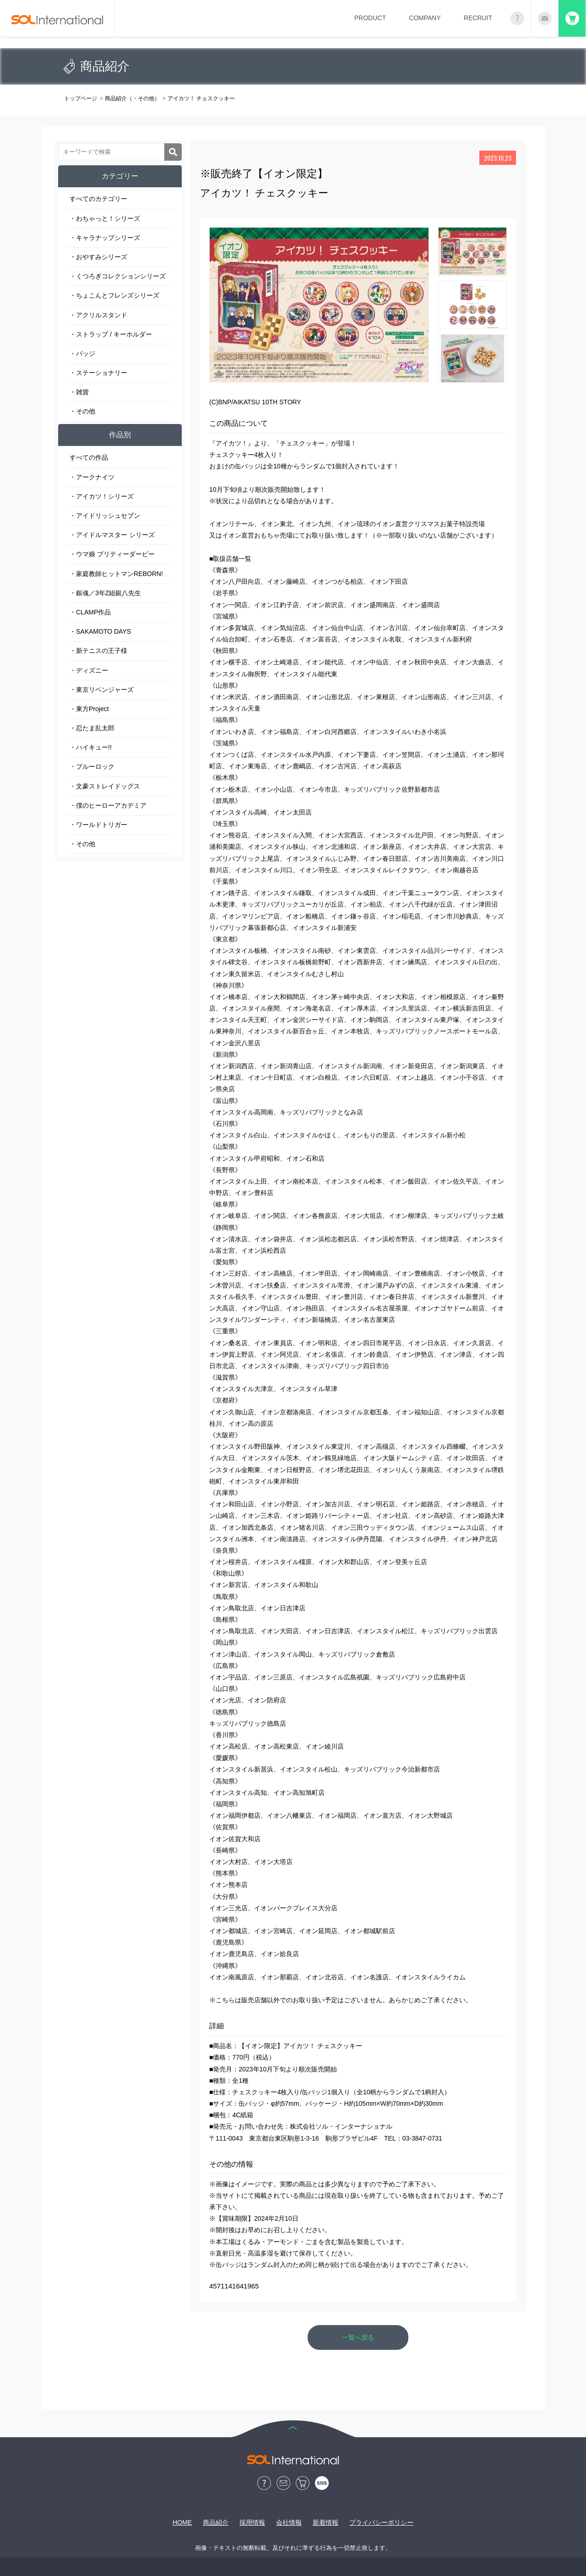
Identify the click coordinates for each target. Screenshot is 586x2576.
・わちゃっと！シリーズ (105, 218)
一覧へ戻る (358, 2337)
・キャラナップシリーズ (105, 237)
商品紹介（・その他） (132, 98)
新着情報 (325, 2522)
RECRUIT (478, 18)
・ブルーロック (92, 766)
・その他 (82, 411)
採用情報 (252, 2522)
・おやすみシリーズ (98, 257)
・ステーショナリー (98, 372)
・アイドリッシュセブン (105, 515)
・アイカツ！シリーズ (102, 496)
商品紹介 (215, 2522)
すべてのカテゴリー (98, 198)
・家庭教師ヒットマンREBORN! (116, 573)
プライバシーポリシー (381, 2522)
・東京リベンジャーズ (102, 689)
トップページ (80, 98)
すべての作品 (89, 457)
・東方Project (89, 708)
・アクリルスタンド (98, 315)
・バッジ (82, 353)
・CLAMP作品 (90, 612)
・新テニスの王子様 (98, 650)
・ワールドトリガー (98, 824)
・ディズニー (89, 670)
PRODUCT (370, 18)
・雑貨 (79, 392)
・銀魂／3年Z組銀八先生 (105, 593)
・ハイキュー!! (91, 747)
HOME (182, 2522)
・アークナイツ (92, 477)
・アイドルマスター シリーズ (112, 534)
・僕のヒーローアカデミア (108, 805)
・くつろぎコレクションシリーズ (118, 276)
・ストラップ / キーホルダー (111, 334)
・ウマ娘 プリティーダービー (112, 554)
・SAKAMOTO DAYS (100, 631)
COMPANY (425, 18)
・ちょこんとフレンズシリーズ (114, 295)
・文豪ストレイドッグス (105, 786)
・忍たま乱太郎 (92, 728)
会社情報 (289, 2522)
